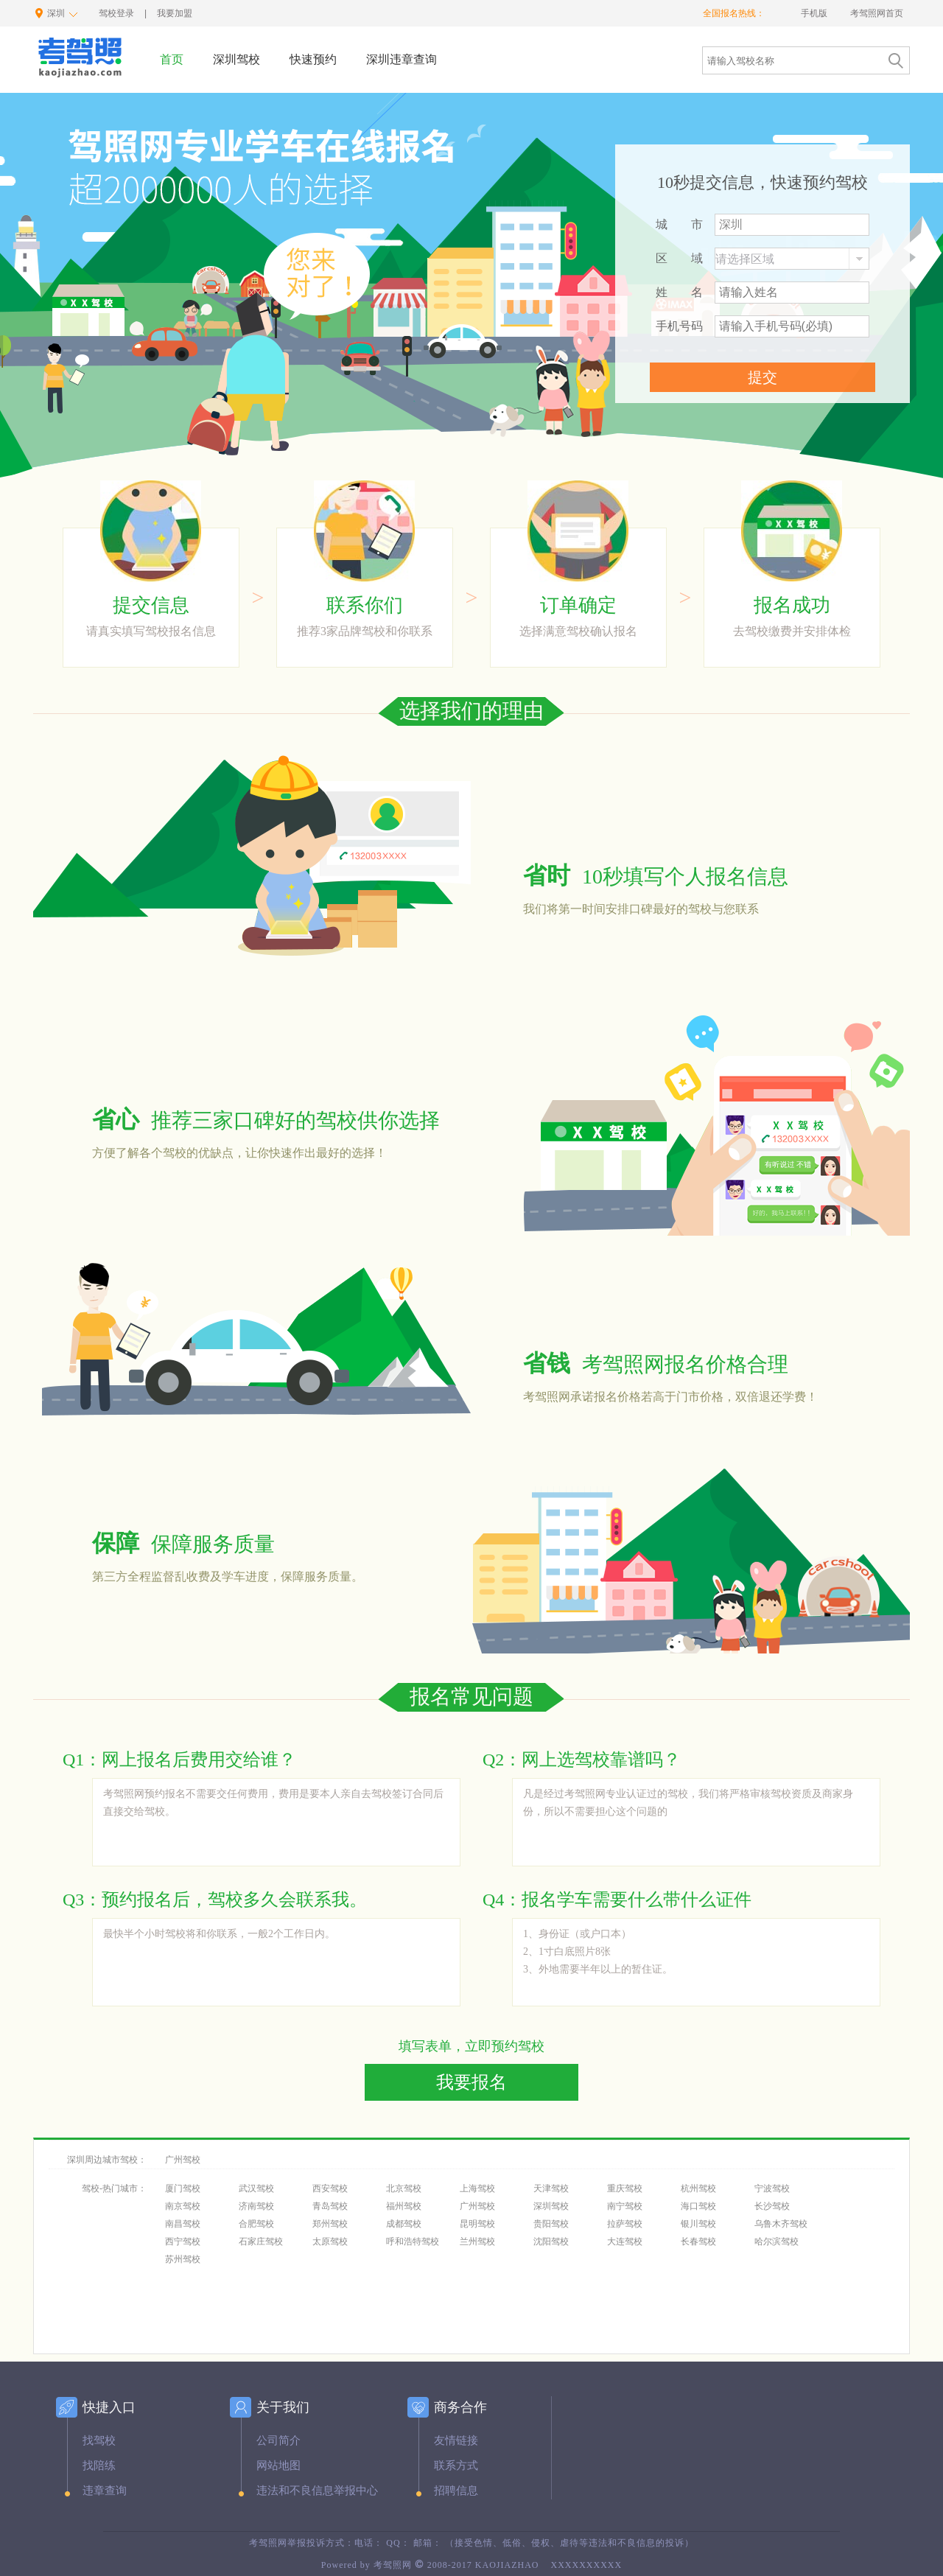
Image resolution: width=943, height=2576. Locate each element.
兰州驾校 (477, 2241)
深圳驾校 (551, 2206)
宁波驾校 (772, 2188)
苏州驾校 (182, 2259)
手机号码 (679, 326)
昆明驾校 (477, 2224)
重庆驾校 (624, 2188)
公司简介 (278, 2440)
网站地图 (278, 2465)
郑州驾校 (330, 2224)
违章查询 (105, 2490)
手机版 (815, 13)
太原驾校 (330, 2241)
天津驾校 (551, 2188)
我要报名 (471, 2082)
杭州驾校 (698, 2188)
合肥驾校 (256, 2224)
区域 (679, 258)
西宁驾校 (182, 2241)
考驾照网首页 (876, 13)
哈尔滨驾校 (776, 2241)
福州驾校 (403, 2206)
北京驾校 (403, 2188)
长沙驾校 (772, 2206)
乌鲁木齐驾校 (780, 2224)
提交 (762, 377)
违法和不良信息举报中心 (317, 2490)
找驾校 (99, 2440)
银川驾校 (698, 2224)
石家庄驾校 (261, 2241)
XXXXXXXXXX (586, 2565)
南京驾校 (182, 2206)
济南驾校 (256, 2206)
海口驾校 (698, 2206)
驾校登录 (116, 13)
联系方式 (456, 2465)
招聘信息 (456, 2490)
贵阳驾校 (551, 2224)
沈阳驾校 (551, 2241)
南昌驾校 (182, 2224)
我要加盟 (174, 13)
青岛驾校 (330, 2206)
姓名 (679, 292)
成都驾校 (403, 2224)
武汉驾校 (256, 2188)
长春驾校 (698, 2241)
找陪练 (99, 2465)
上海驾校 (477, 2188)
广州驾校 (182, 2160)
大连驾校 (624, 2241)
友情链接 (456, 2440)
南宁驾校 (624, 2206)
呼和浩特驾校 (412, 2241)
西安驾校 (330, 2188)
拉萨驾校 (624, 2224)
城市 (679, 224)
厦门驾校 (182, 2188)
